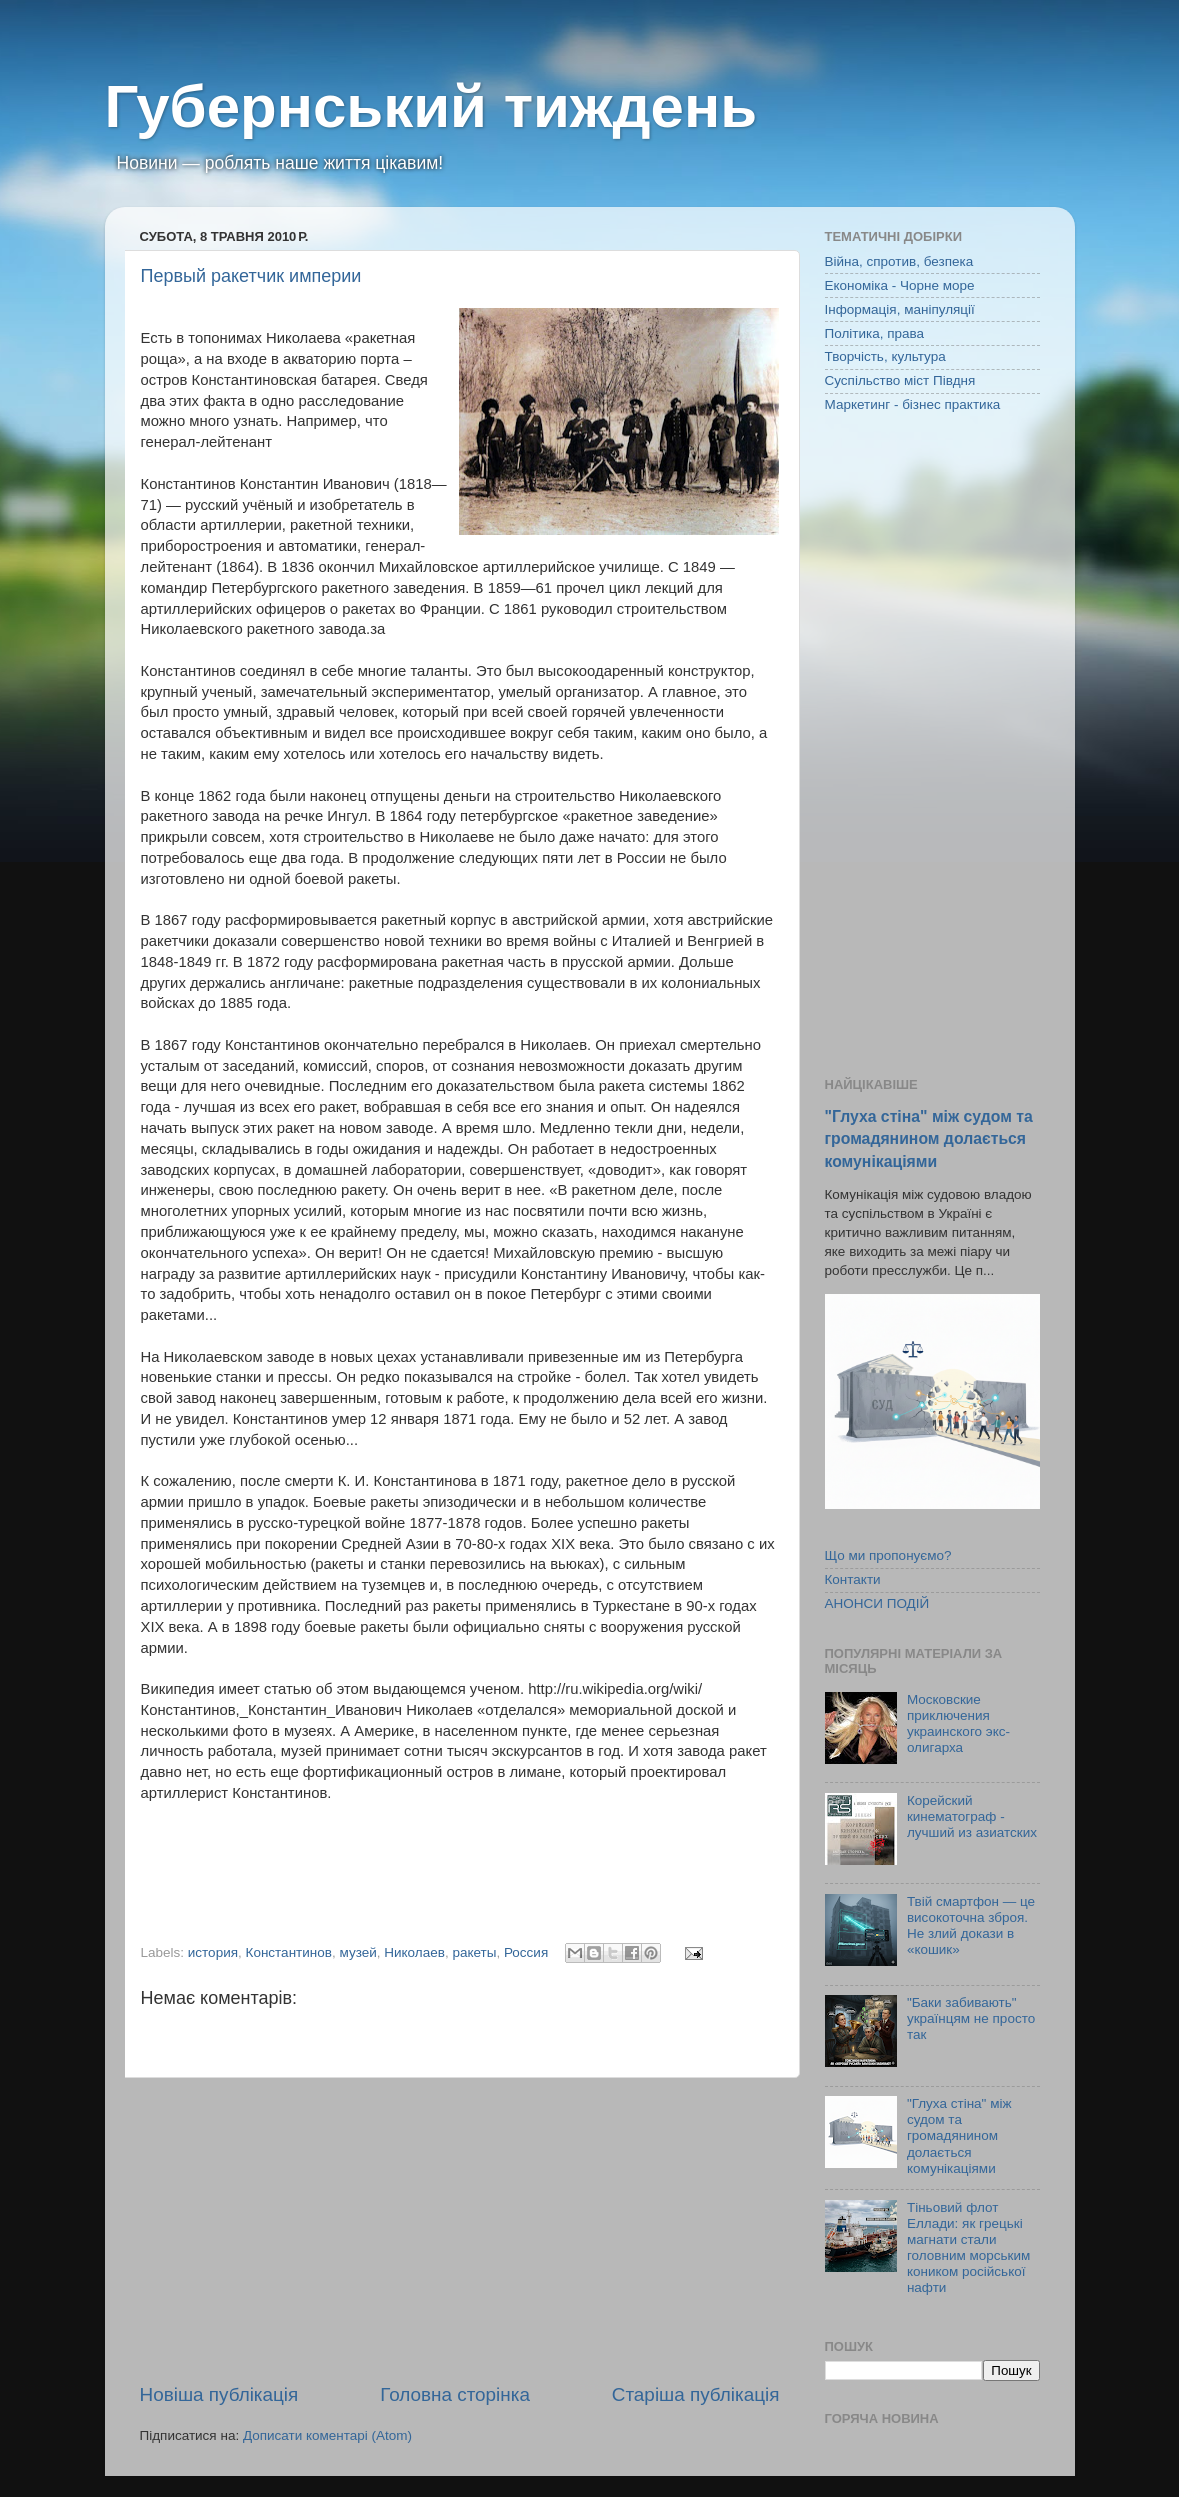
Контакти (853, 1579)
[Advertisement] (460, 2230)
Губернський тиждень (431, 106)
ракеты (474, 1952)
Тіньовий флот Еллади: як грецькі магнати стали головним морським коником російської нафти (968, 2248)
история (213, 1952)
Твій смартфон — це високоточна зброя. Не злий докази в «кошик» (971, 1926)
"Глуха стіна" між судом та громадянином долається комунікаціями (929, 1138)
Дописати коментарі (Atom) (327, 2435)
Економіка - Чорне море (900, 285)
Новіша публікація (219, 2394)
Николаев (414, 1952)
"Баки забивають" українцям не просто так (971, 2018)
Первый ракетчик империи (251, 276)
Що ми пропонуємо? (888, 1555)
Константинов (289, 1952)
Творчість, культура (885, 356)
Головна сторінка (455, 2394)
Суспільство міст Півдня (900, 380)
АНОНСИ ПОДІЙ (877, 1603)
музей (357, 1952)
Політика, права (875, 333)
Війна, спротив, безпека (899, 261)
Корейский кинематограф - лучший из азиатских (972, 1816)
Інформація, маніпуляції (900, 309)
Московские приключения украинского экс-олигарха (958, 1724)
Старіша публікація (696, 2394)
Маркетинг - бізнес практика (913, 404)
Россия (526, 1952)
